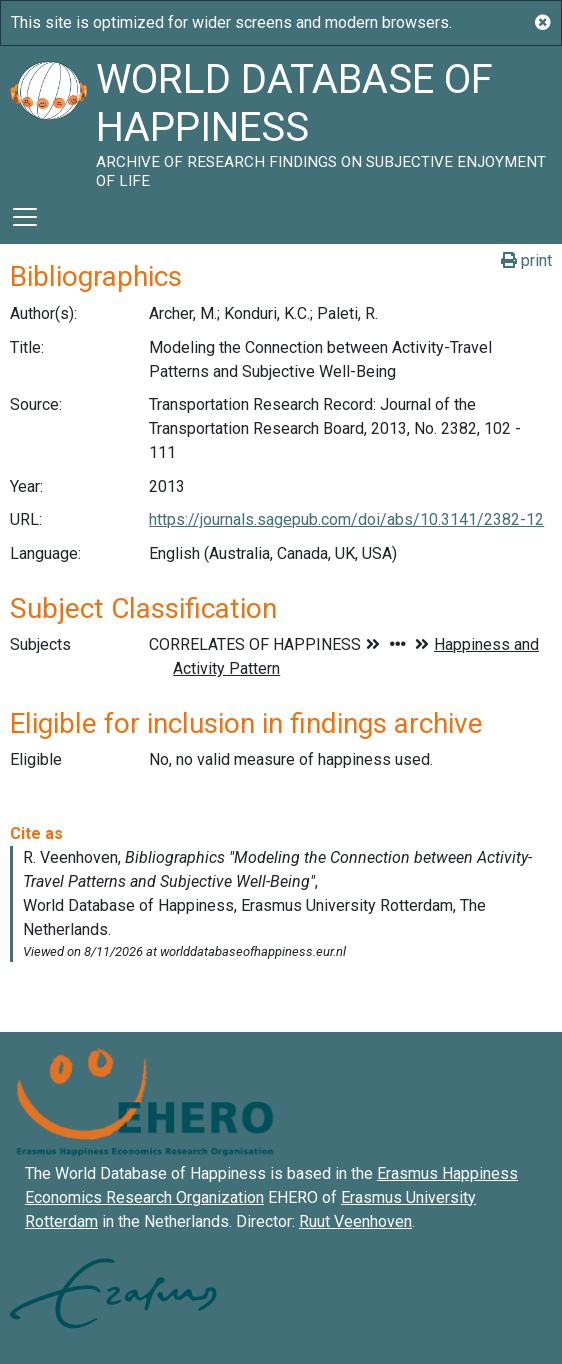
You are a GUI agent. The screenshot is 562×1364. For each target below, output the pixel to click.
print (526, 260)
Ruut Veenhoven (355, 1221)
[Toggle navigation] (25, 217)
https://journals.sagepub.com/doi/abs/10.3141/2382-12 (346, 519)
